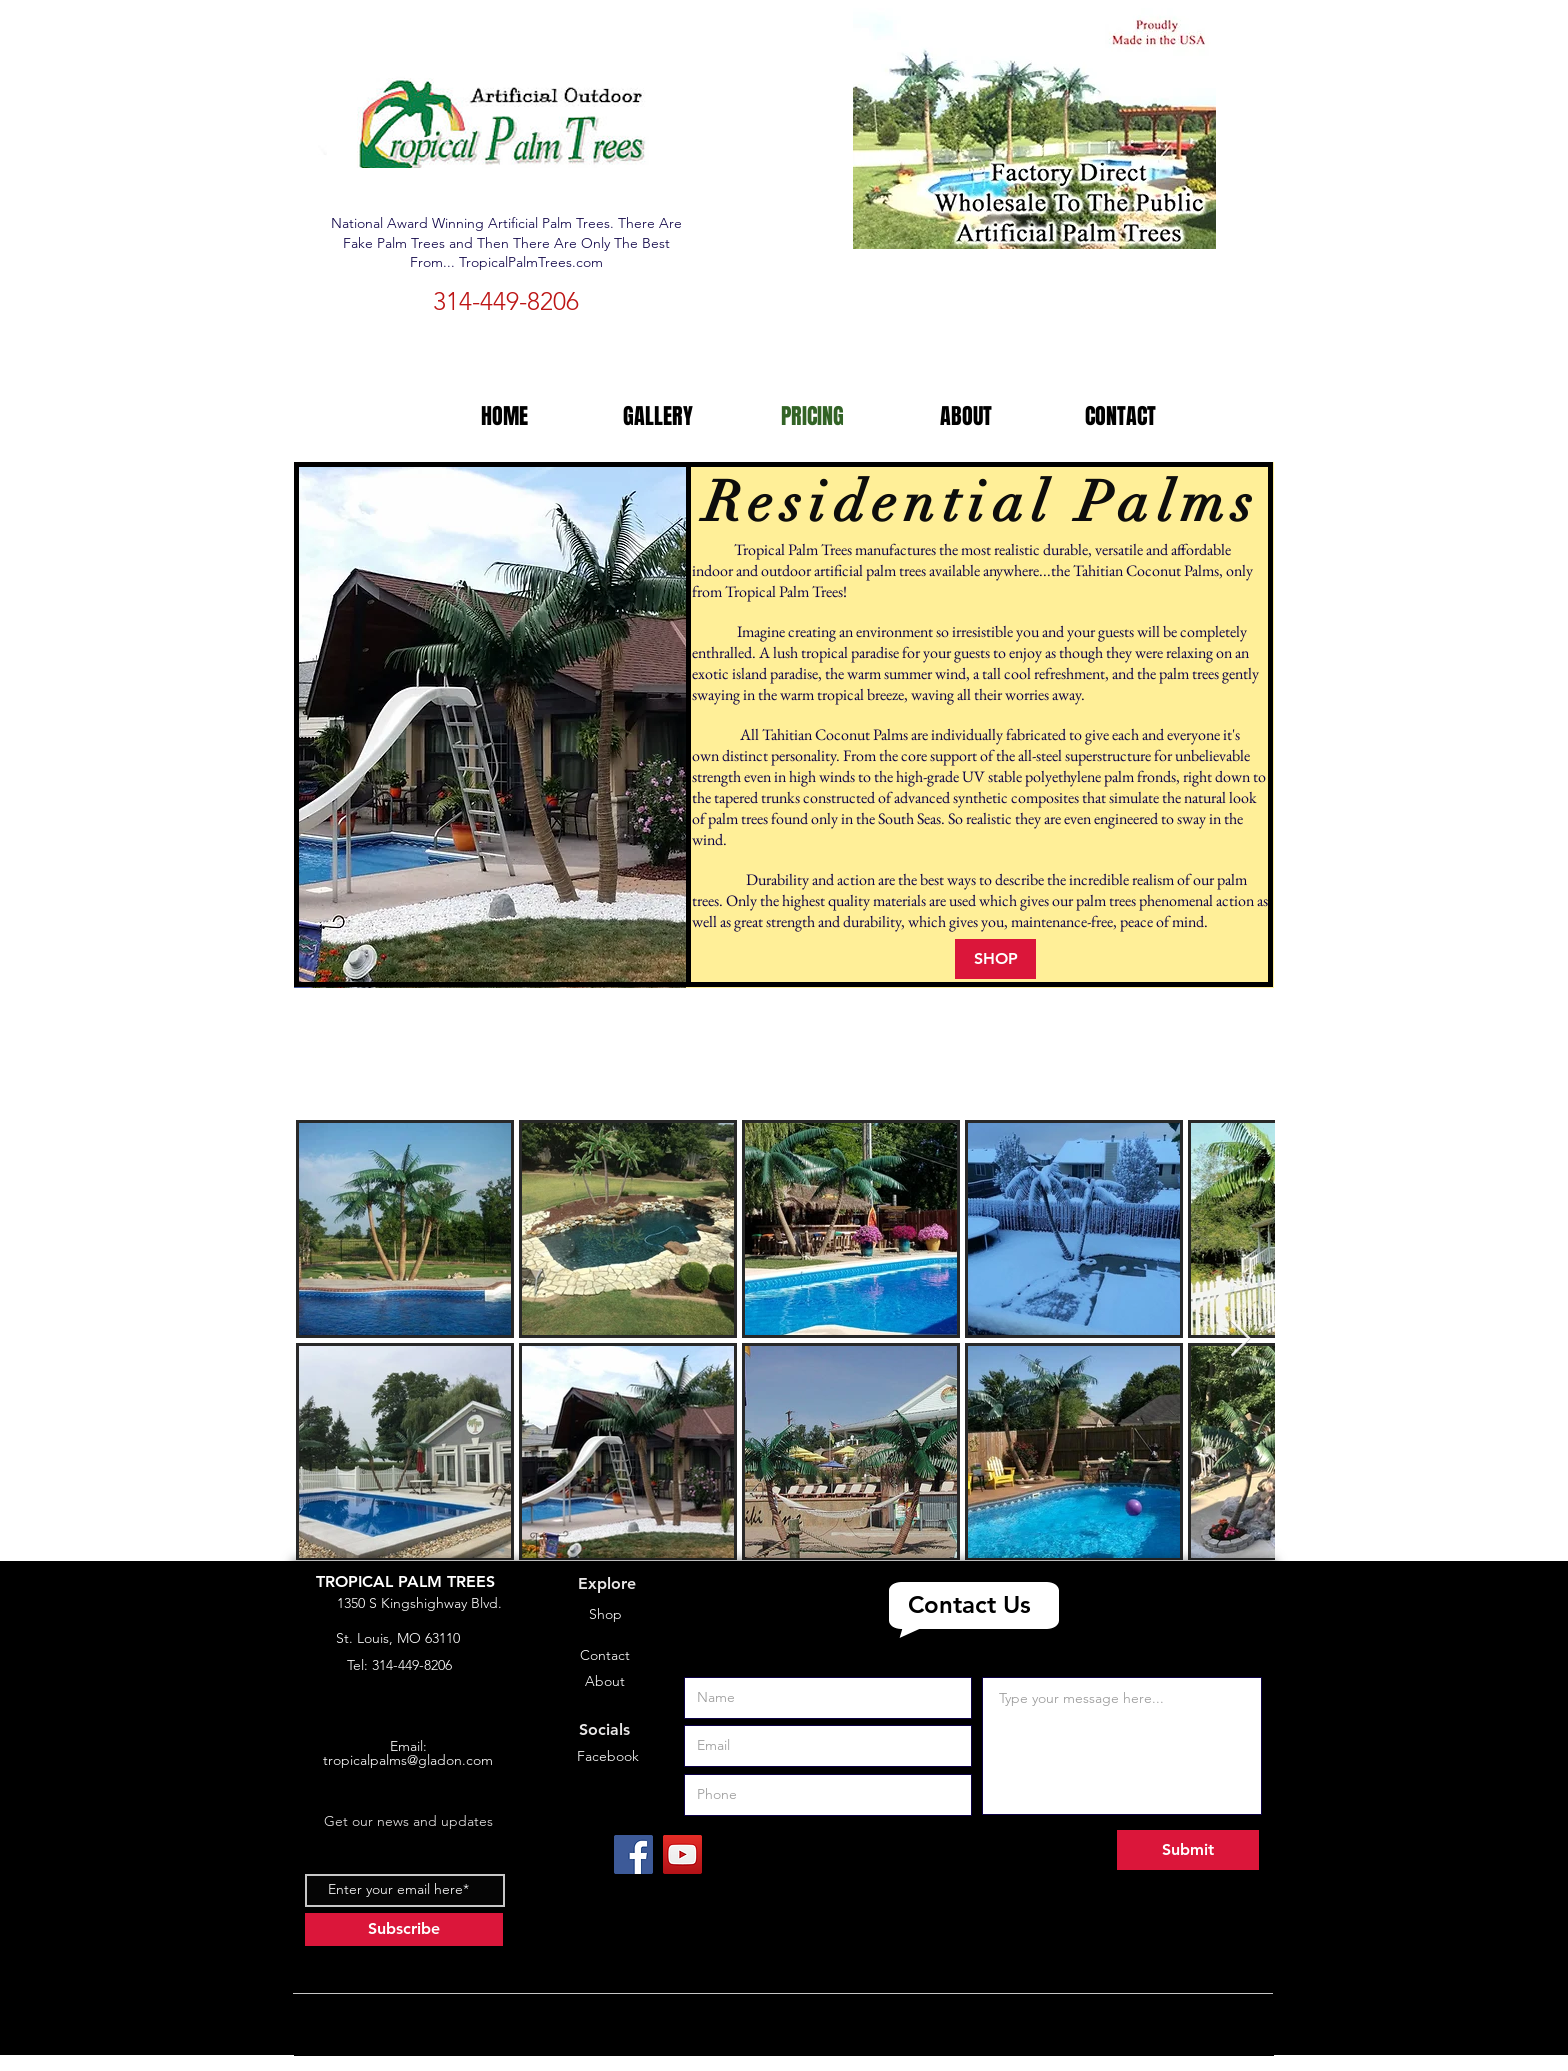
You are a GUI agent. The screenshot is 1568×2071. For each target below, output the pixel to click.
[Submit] (1188, 1850)
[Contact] (605, 1656)
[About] (605, 1682)
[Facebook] (608, 1757)
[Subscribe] (404, 1929)
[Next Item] (1240, 1339)
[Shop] (605, 1615)
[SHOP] (995, 959)
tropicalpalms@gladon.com (408, 1760)
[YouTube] (682, 1854)
